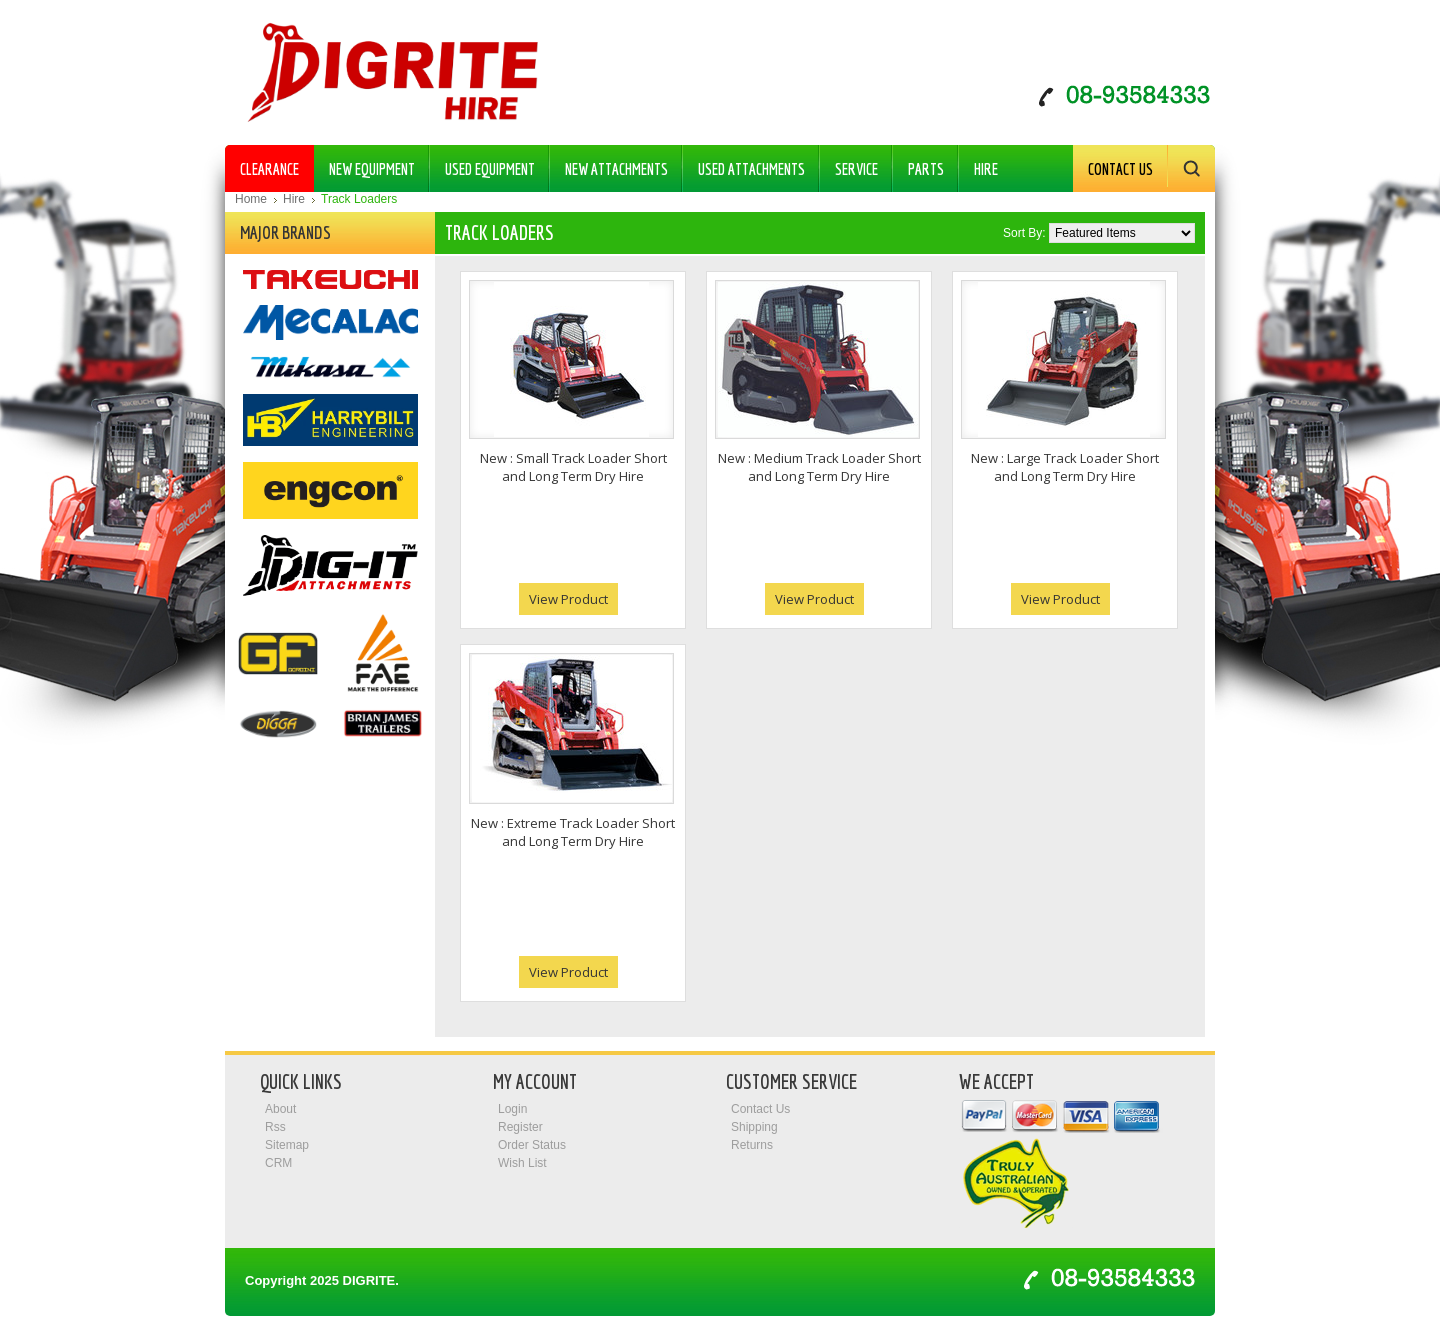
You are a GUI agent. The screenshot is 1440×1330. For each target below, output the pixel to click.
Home (251, 199)
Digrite (369, 1280)
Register (520, 1127)
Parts (920, 165)
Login (512, 1109)
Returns (752, 1145)
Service (856, 169)
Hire (980, 165)
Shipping (754, 1127)
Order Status (532, 1145)
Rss (275, 1127)
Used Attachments (745, 165)
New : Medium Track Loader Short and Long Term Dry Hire (819, 467)
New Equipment (366, 165)
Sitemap (287, 1145)
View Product (568, 599)
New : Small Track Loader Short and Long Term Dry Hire (573, 467)
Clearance (269, 169)
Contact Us (1120, 169)
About (280, 1109)
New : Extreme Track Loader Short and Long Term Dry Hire (573, 832)
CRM (278, 1163)
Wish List (522, 1163)
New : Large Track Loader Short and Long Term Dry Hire (1065, 467)
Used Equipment (484, 165)
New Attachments (610, 165)
